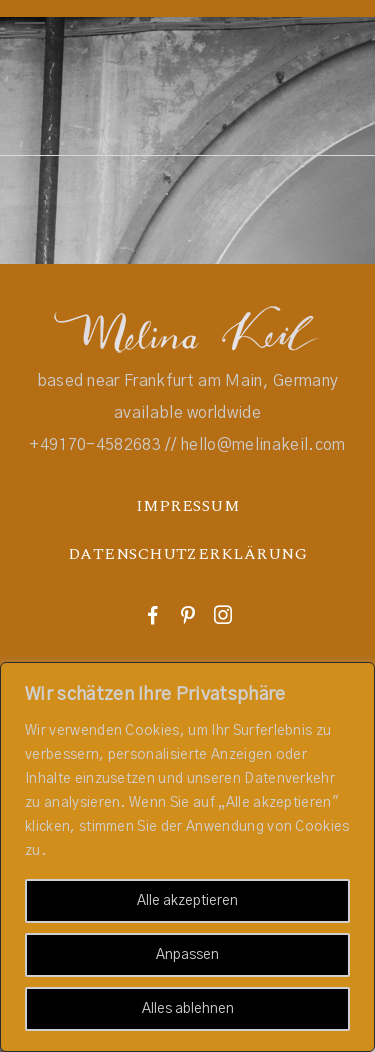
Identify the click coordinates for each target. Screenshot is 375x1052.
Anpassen (187, 955)
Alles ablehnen (188, 1009)
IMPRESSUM (187, 506)
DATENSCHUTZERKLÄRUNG (188, 554)
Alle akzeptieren (187, 901)
